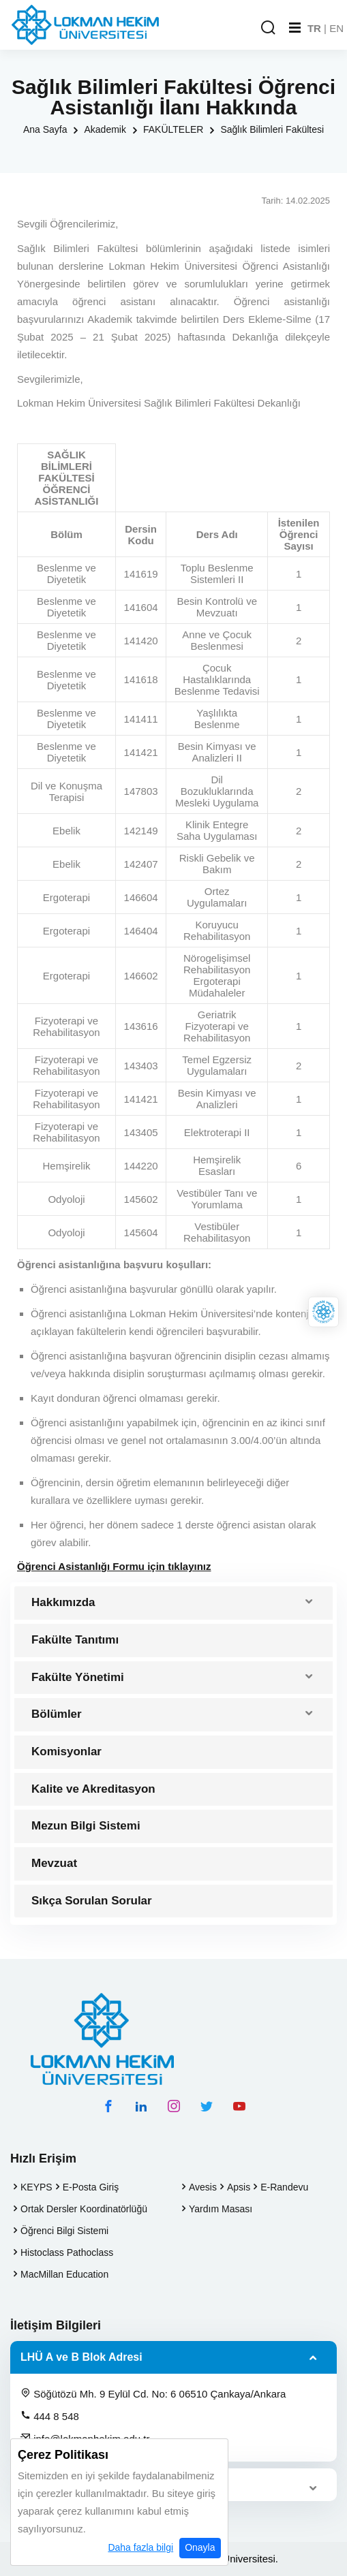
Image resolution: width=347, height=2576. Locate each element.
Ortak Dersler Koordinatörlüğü (83, 2208)
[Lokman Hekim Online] (323, 1312)
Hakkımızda (63, 1602)
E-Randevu (284, 2187)
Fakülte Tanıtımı (75, 1639)
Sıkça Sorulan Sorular (91, 1900)
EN (336, 28)
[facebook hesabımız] (108, 2106)
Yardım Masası (220, 2208)
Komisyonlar (66, 1751)
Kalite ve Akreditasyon (93, 1788)
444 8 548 (49, 2416)
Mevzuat (54, 1863)
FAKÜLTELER (173, 129)
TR (314, 28)
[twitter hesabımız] (206, 2106)
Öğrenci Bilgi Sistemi (64, 2230)
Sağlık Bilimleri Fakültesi (272, 129)
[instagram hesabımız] (174, 2106)
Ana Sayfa (45, 129)
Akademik (104, 129)
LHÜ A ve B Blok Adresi (81, 2357)
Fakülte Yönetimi (77, 1677)
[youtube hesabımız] (239, 2106)
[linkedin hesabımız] (141, 2106)
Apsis (238, 2187)
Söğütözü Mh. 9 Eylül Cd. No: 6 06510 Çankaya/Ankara (153, 2393)
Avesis (203, 2187)
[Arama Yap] (267, 28)
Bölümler (56, 1714)
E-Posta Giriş (91, 2187)
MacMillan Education (64, 2274)
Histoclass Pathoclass (66, 2252)
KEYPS (36, 2187)
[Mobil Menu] (295, 27)
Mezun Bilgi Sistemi (85, 1825)
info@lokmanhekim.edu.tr (84, 2438)
